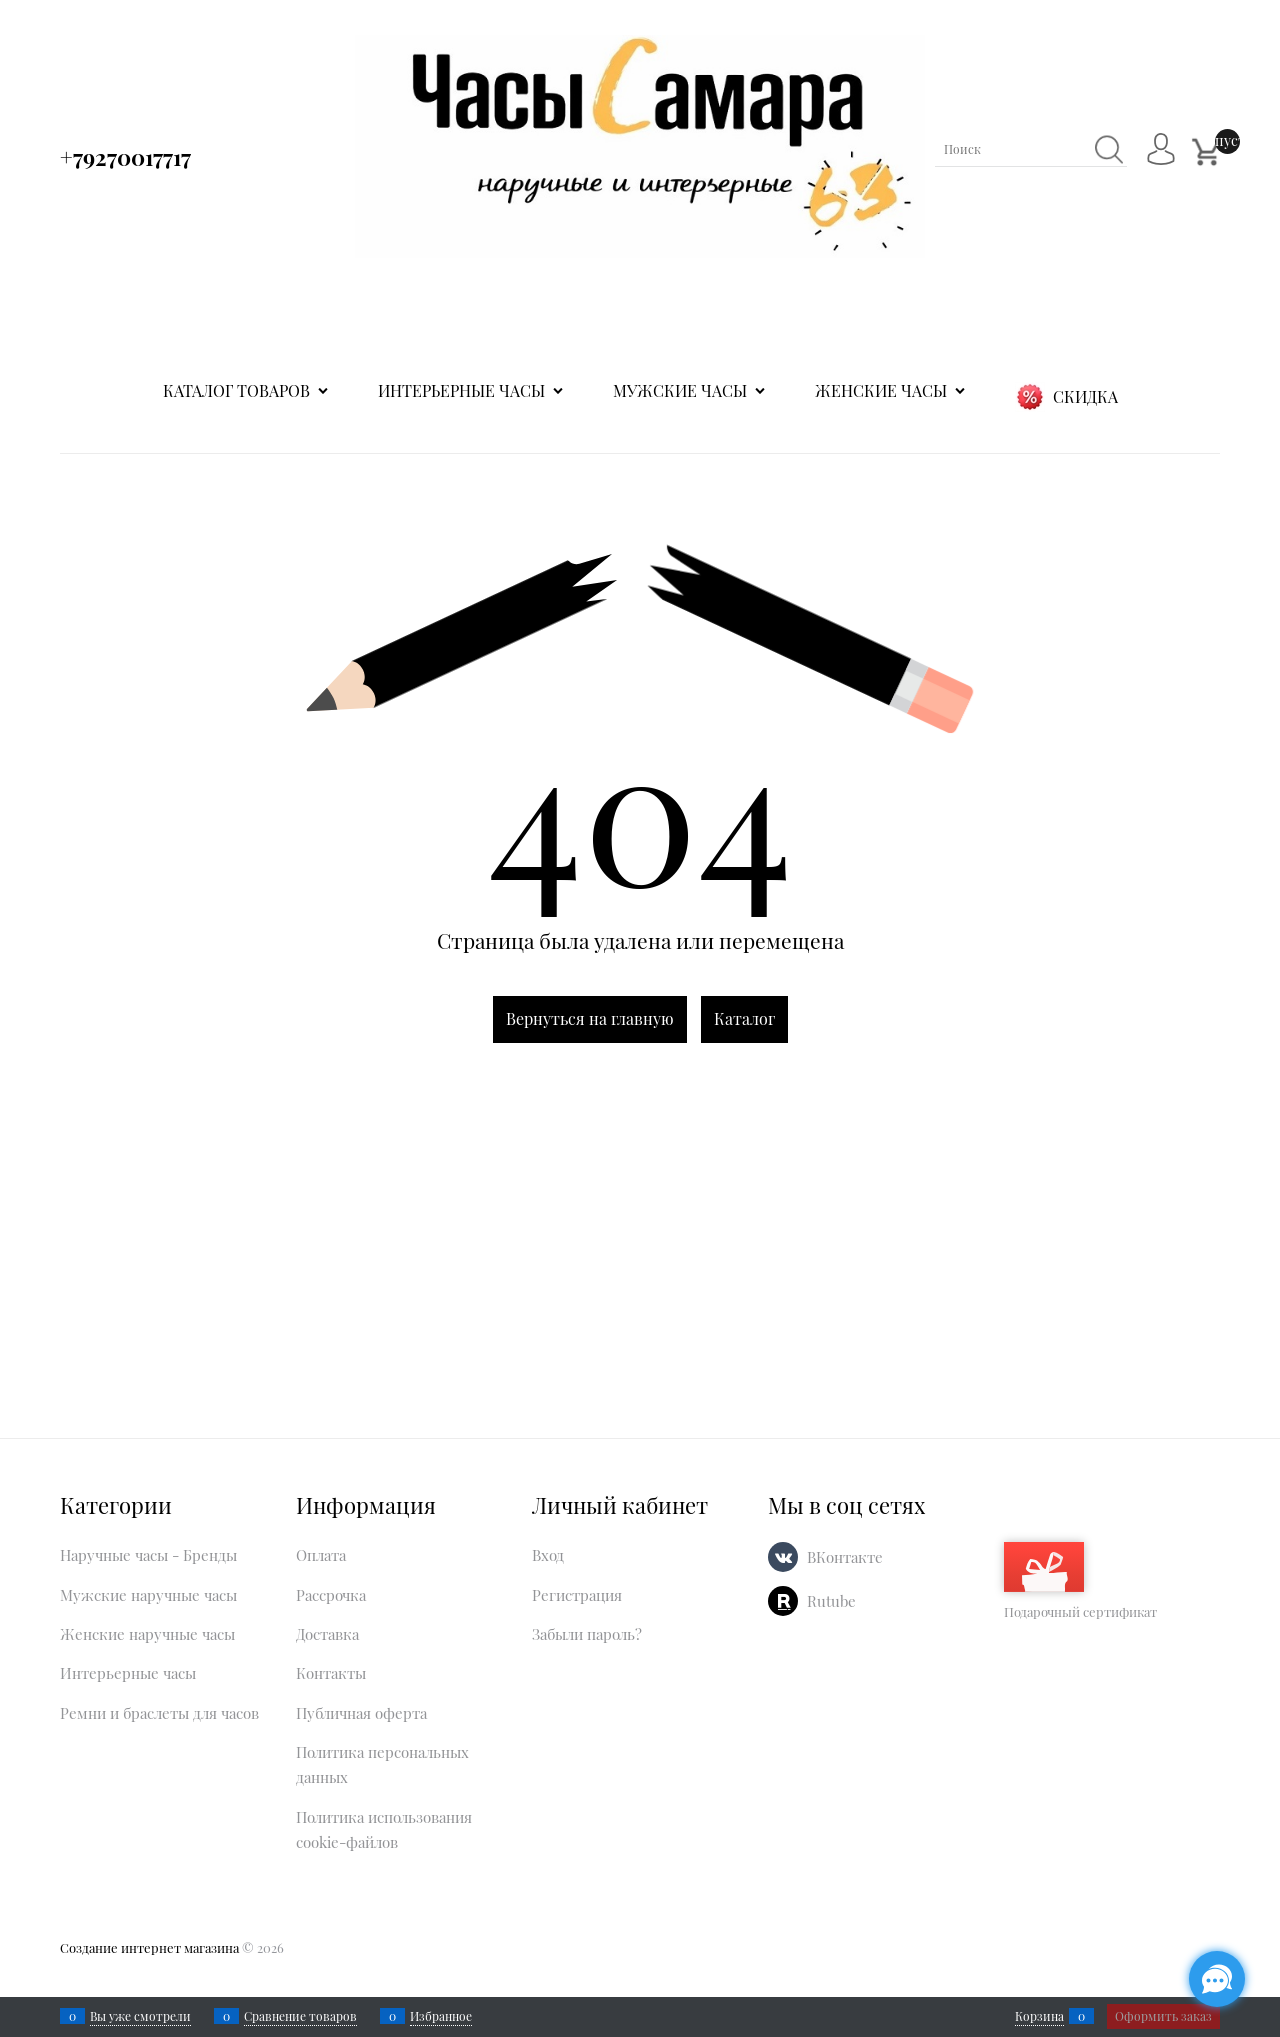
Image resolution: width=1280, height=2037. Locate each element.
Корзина (1039, 2016)
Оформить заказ (1163, 2016)
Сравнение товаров (300, 2016)
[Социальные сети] (1217, 1979)
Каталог (744, 1018)
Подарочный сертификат (1080, 1581)
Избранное (441, 2016)
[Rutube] (783, 1601)
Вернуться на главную (590, 1018)
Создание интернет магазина (149, 1947)
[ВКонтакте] (783, 1557)
